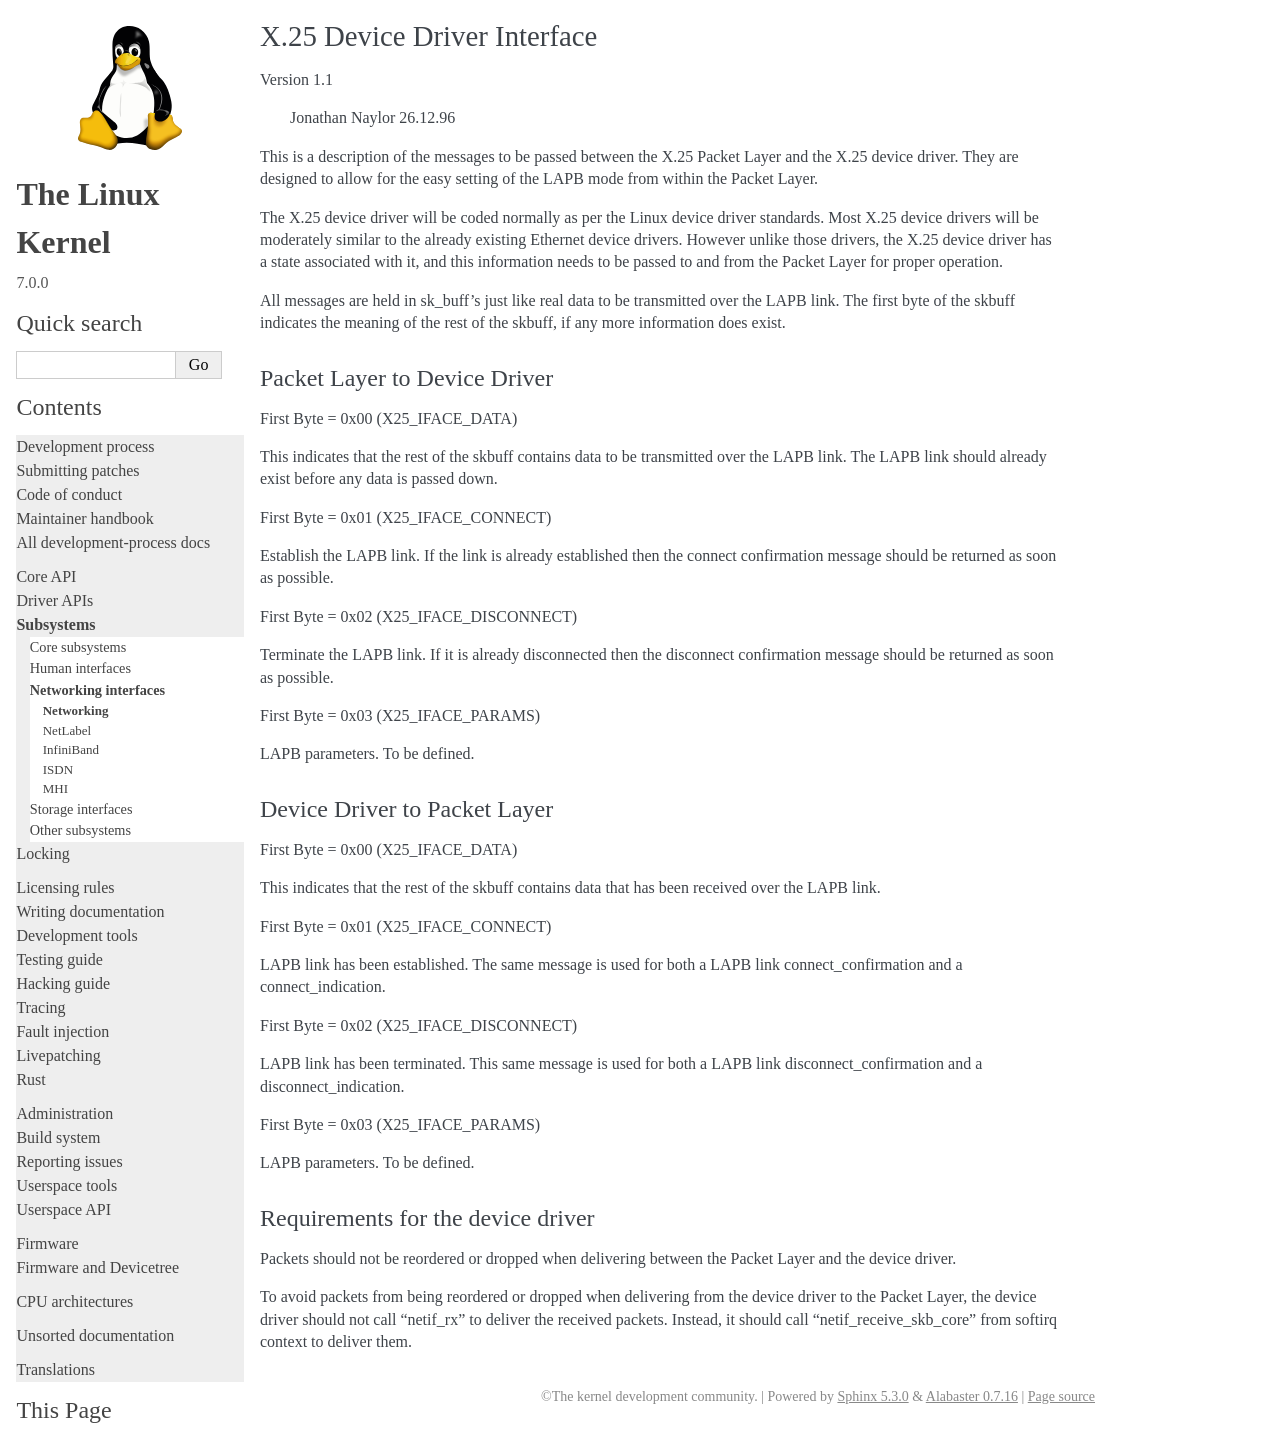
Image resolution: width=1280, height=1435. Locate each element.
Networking (76, 677)
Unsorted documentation (95, 1302)
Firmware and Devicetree (97, 1234)
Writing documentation (90, 878)
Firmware (47, 1210)
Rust (30, 1046)
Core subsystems (78, 614)
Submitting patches (77, 437)
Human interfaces (80, 635)
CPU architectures (74, 1268)
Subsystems (55, 591)
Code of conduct (69, 461)
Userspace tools (66, 1152)
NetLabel (67, 697)
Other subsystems (80, 797)
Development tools (76, 902)
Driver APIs (54, 567)
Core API (46, 543)
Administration (64, 1080)
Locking (42, 820)
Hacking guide (63, 950)
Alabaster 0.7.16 (972, 1396)
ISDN (58, 736)
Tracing (40, 974)
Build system (58, 1104)
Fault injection (62, 998)
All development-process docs (113, 509)
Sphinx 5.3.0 (872, 1396)
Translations (55, 1336)
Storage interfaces (81, 776)
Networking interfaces (97, 657)
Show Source (58, 1416)
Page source (1061, 1396)
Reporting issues (69, 1128)
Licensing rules (65, 854)
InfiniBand (71, 716)
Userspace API (63, 1176)
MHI (55, 755)
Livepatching (58, 1022)
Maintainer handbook (84, 485)
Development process (85, 413)
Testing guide (59, 926)
